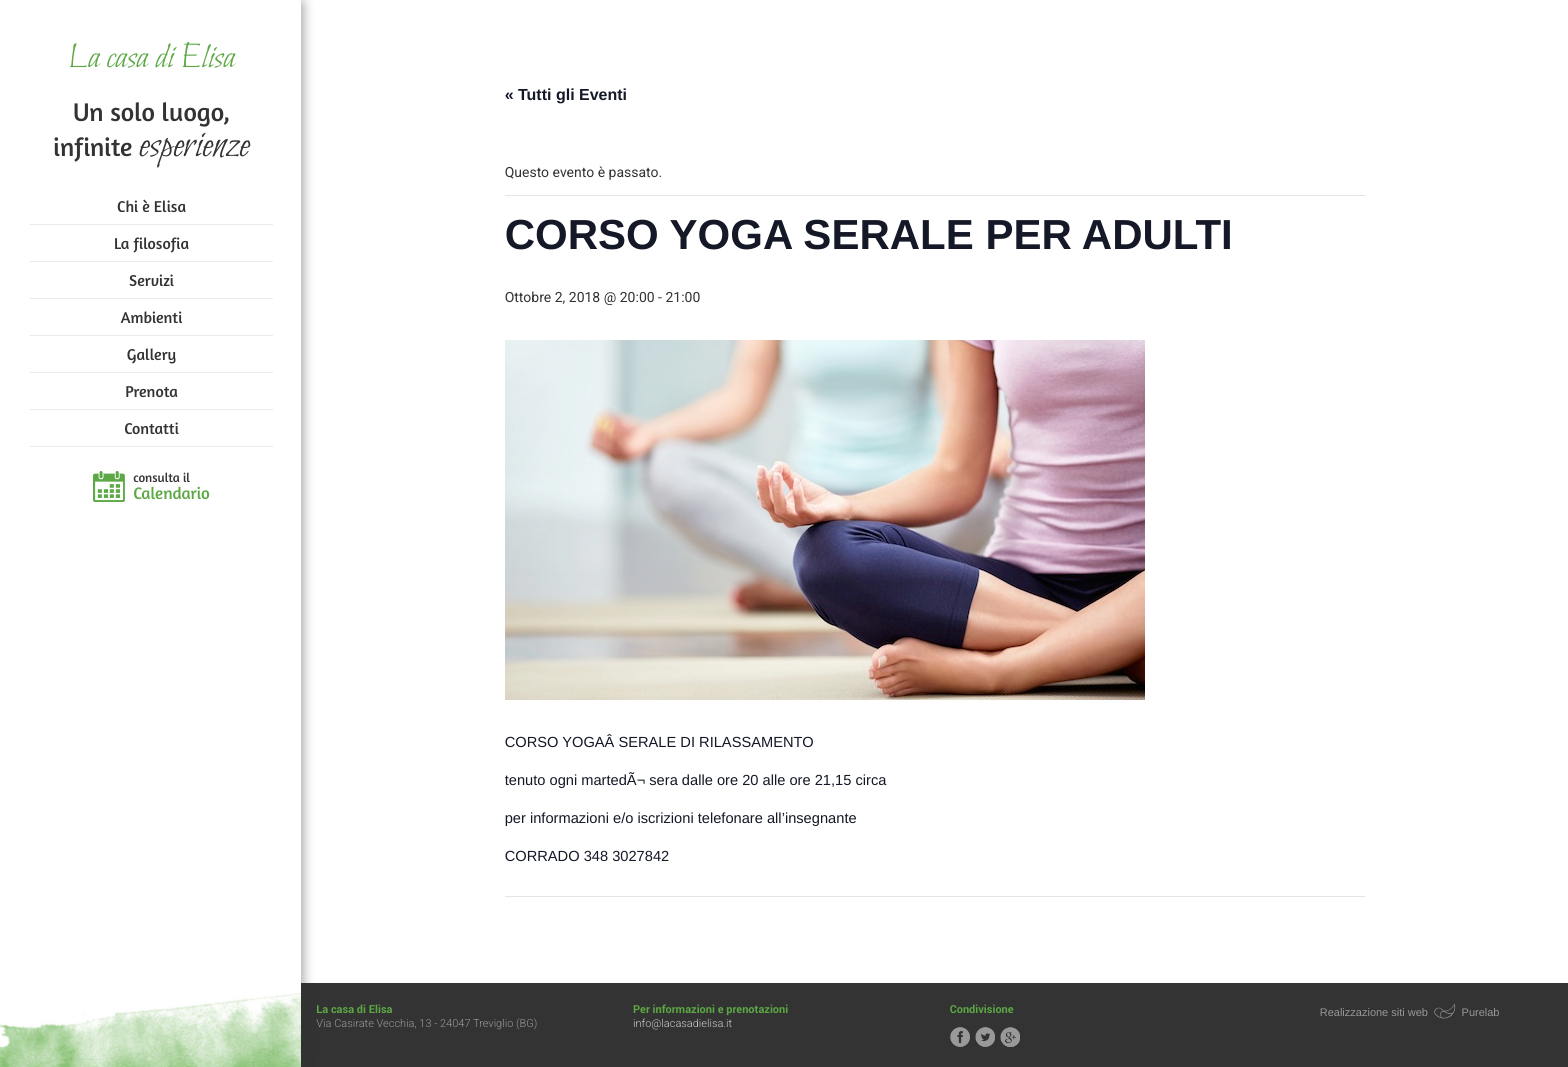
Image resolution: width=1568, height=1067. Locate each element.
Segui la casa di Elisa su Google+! (1011, 1037)
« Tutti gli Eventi (567, 95)
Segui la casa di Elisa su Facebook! (961, 1037)
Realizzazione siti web (1374, 1013)
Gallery (151, 354)
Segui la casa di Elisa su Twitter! (986, 1037)
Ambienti (151, 317)
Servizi (151, 280)
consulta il (171, 487)
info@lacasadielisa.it (683, 1023)
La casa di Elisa (151, 59)
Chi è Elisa (151, 206)
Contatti (151, 428)
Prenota (151, 391)
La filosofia (151, 243)
